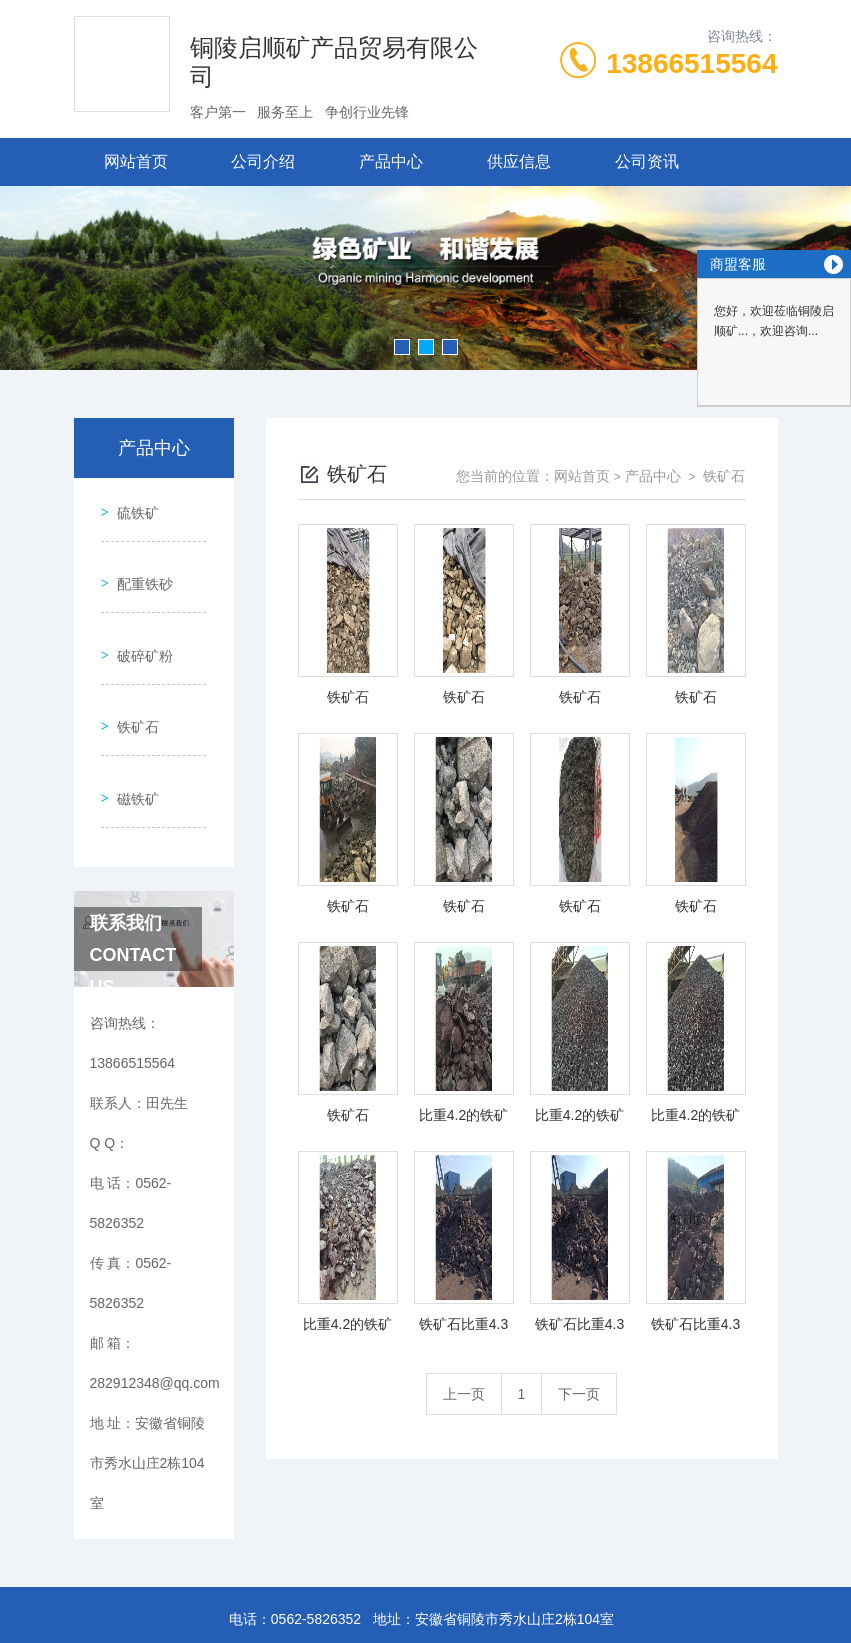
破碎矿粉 (138, 620)
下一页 (579, 1394)
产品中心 (391, 161)
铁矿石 (131, 677)
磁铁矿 (131, 734)
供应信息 (519, 161)
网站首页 (136, 161)
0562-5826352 (316, 1547)
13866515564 (691, 63)
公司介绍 (263, 161)
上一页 (464, 1394)
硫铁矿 (131, 506)
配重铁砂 (138, 563)
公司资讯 (647, 161)
